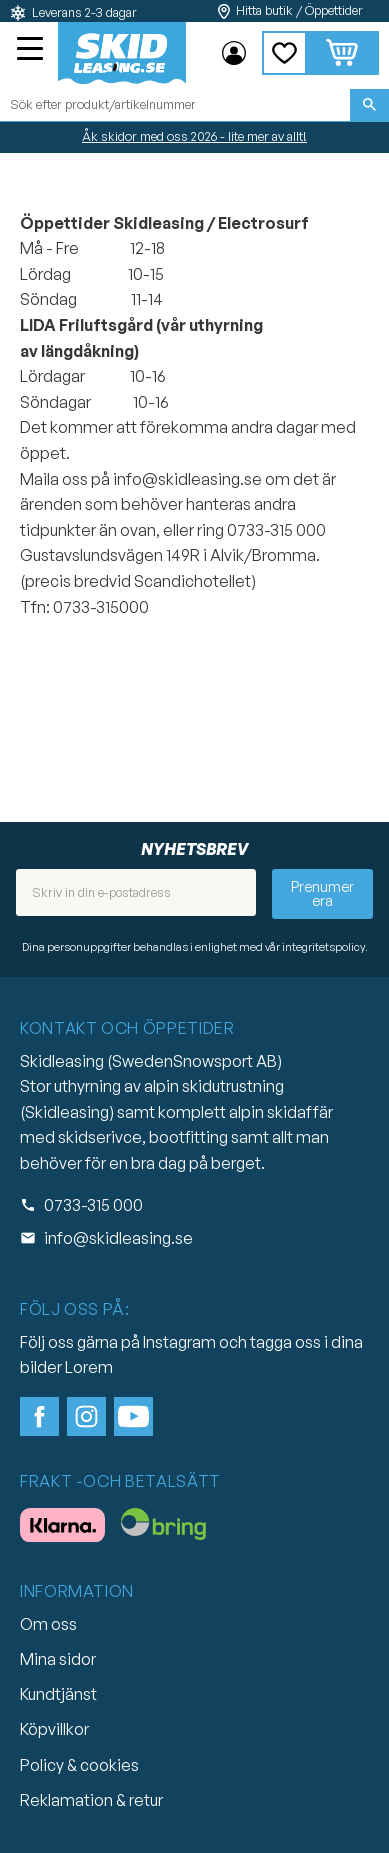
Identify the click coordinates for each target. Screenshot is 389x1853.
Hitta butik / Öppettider (299, 10)
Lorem (89, 1367)
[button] (32, 51)
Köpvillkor (54, 1729)
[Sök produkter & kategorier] (175, 105)
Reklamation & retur (91, 1800)
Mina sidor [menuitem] (234, 53)
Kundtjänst (58, 1694)
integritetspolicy (323, 947)
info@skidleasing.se (118, 1238)
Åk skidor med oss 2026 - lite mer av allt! (194, 136)
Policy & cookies (79, 1765)
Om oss (48, 1624)
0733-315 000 (93, 1205)
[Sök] (369, 105)
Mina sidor (58, 1659)
